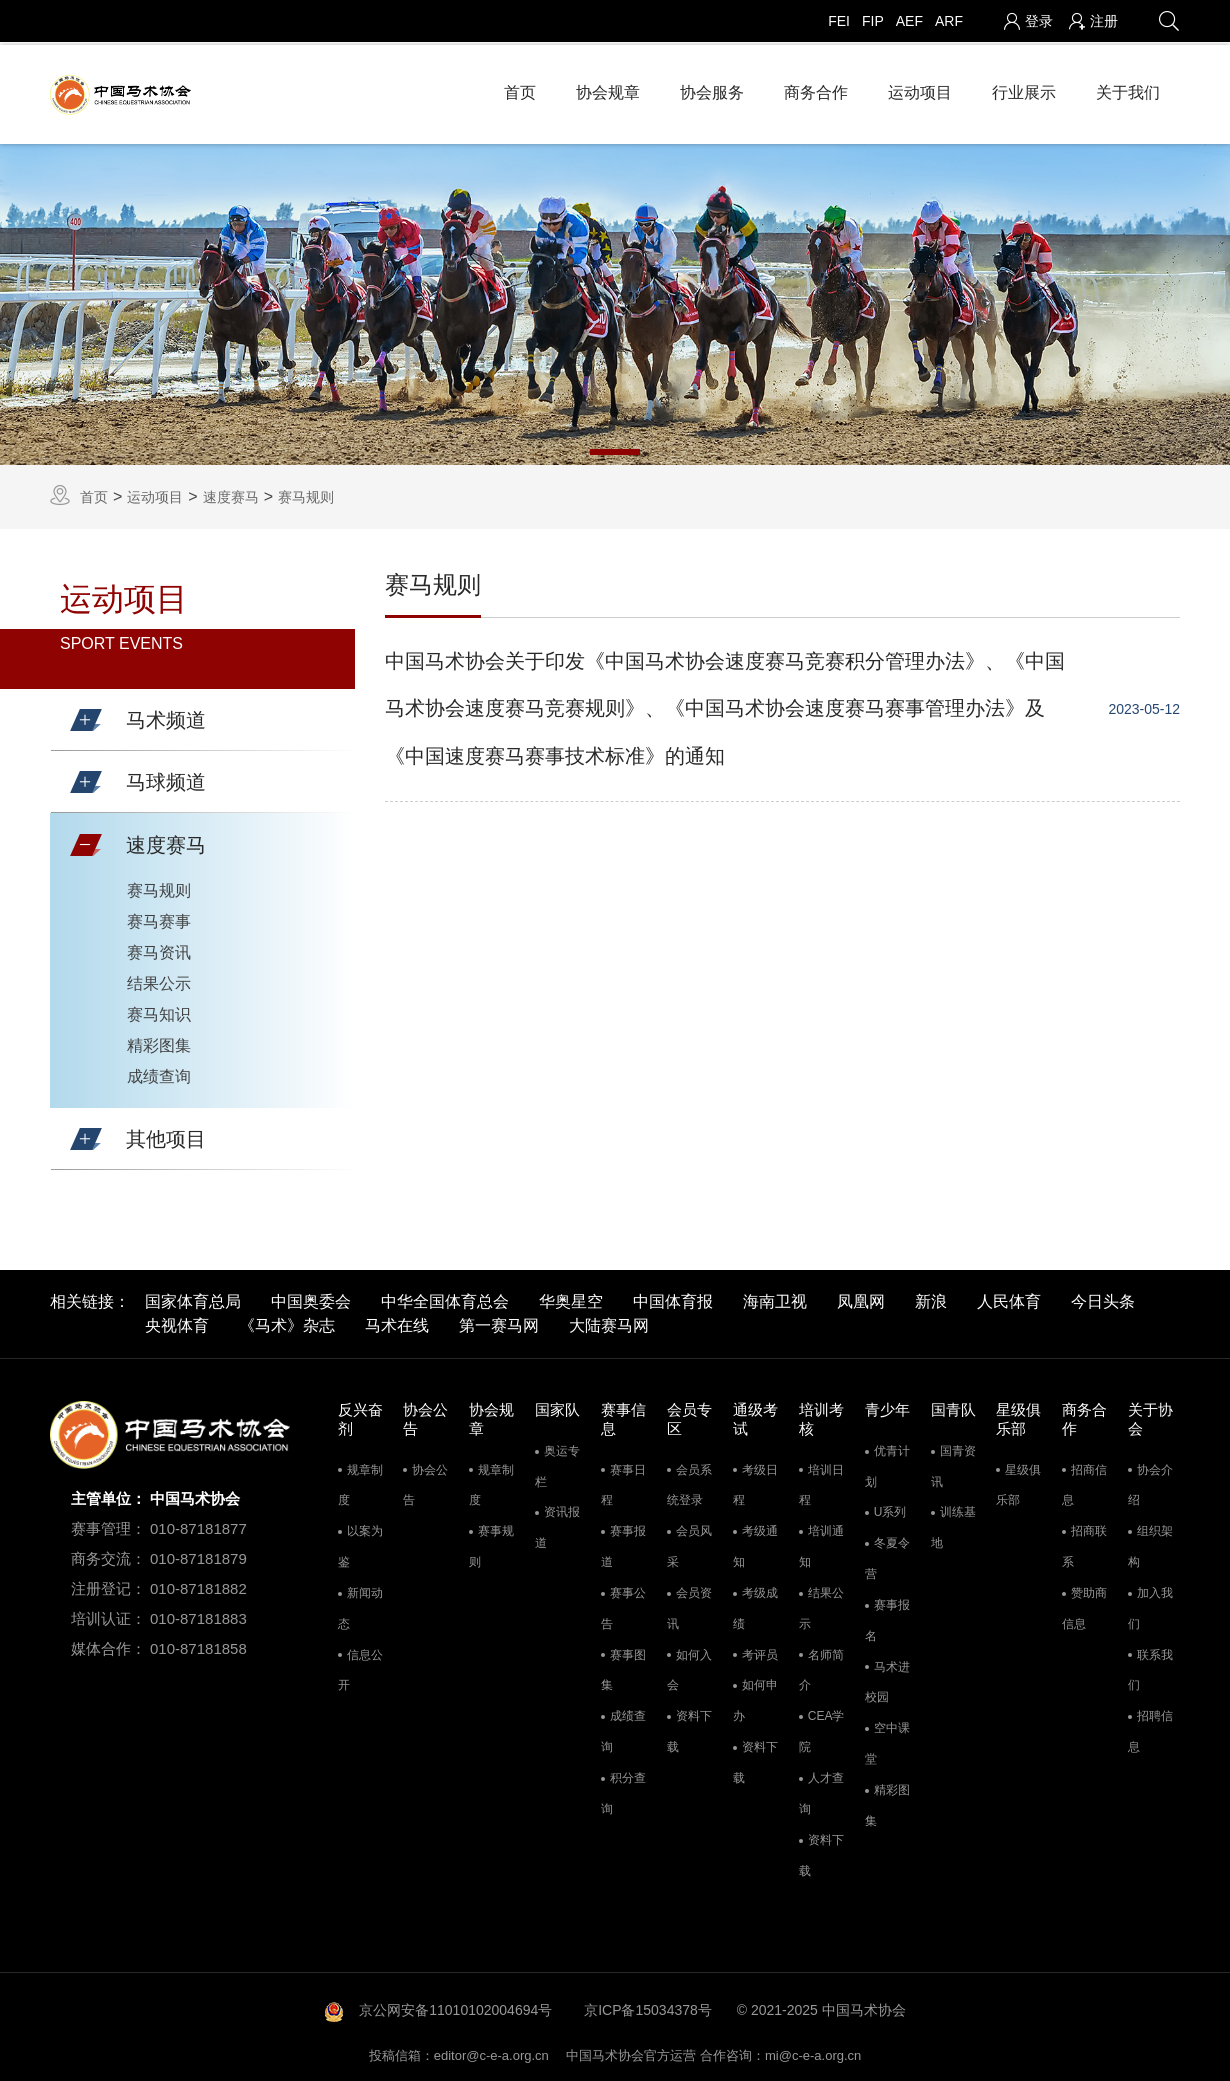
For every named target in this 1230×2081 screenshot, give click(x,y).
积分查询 (623, 1790)
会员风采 (689, 1543)
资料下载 (689, 1728)
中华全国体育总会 (445, 1298)
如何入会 (689, 1666)
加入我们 (1150, 1605)
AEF (909, 21)
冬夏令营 (887, 1555)
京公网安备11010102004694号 (455, 2007)
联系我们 (1150, 1666)
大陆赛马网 (609, 1322)
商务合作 (816, 89)
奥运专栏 (557, 1462)
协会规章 (608, 89)
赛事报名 (887, 1617)
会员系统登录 (689, 1481)
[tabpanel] (615, 301)
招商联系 (1084, 1543)
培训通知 (821, 1543)
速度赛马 (231, 493)
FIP (873, 21)
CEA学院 (822, 1728)
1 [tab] (615, 448)
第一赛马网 (499, 1322)
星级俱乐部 (1018, 1481)
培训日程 (821, 1481)
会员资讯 (689, 1605)
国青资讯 (953, 1462)
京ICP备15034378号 (648, 2007)
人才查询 (821, 1790)
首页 (520, 89)
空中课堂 (887, 1740)
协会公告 (425, 1481)
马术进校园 (887, 1678)
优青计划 (887, 1462)
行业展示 (1024, 89)
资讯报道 (557, 1524)
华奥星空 (571, 1298)
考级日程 (755, 1481)
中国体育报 (673, 1298)
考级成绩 (755, 1605)
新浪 (931, 1298)
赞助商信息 (1084, 1605)
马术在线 (397, 1322)
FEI (839, 21)
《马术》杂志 (287, 1322)
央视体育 (177, 1322)
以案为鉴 (360, 1543)
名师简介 (821, 1666)
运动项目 (920, 89)
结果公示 (159, 979)
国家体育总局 (193, 1298)
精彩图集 (159, 1041)
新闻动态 (360, 1605)
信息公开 (360, 1666)
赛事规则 (491, 1543)
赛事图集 (623, 1666)
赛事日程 (623, 1481)
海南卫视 (775, 1298)
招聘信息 (1150, 1728)
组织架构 (1150, 1543)
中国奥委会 (311, 1298)
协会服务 (712, 89)
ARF (949, 21)
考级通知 (755, 1543)
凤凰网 (861, 1298)
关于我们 (1128, 89)
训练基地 (953, 1524)
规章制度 (360, 1481)
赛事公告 (623, 1605)
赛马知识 (159, 1010)
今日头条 (1103, 1298)
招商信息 (1084, 1481)
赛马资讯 (159, 948)
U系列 (890, 1509)
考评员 (760, 1651)
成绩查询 (159, 1072)
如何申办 (755, 1697)
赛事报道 (623, 1543)
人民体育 (1009, 1298)
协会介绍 (1150, 1481)
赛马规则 (306, 493)
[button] (86, 717)
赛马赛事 (159, 917)
